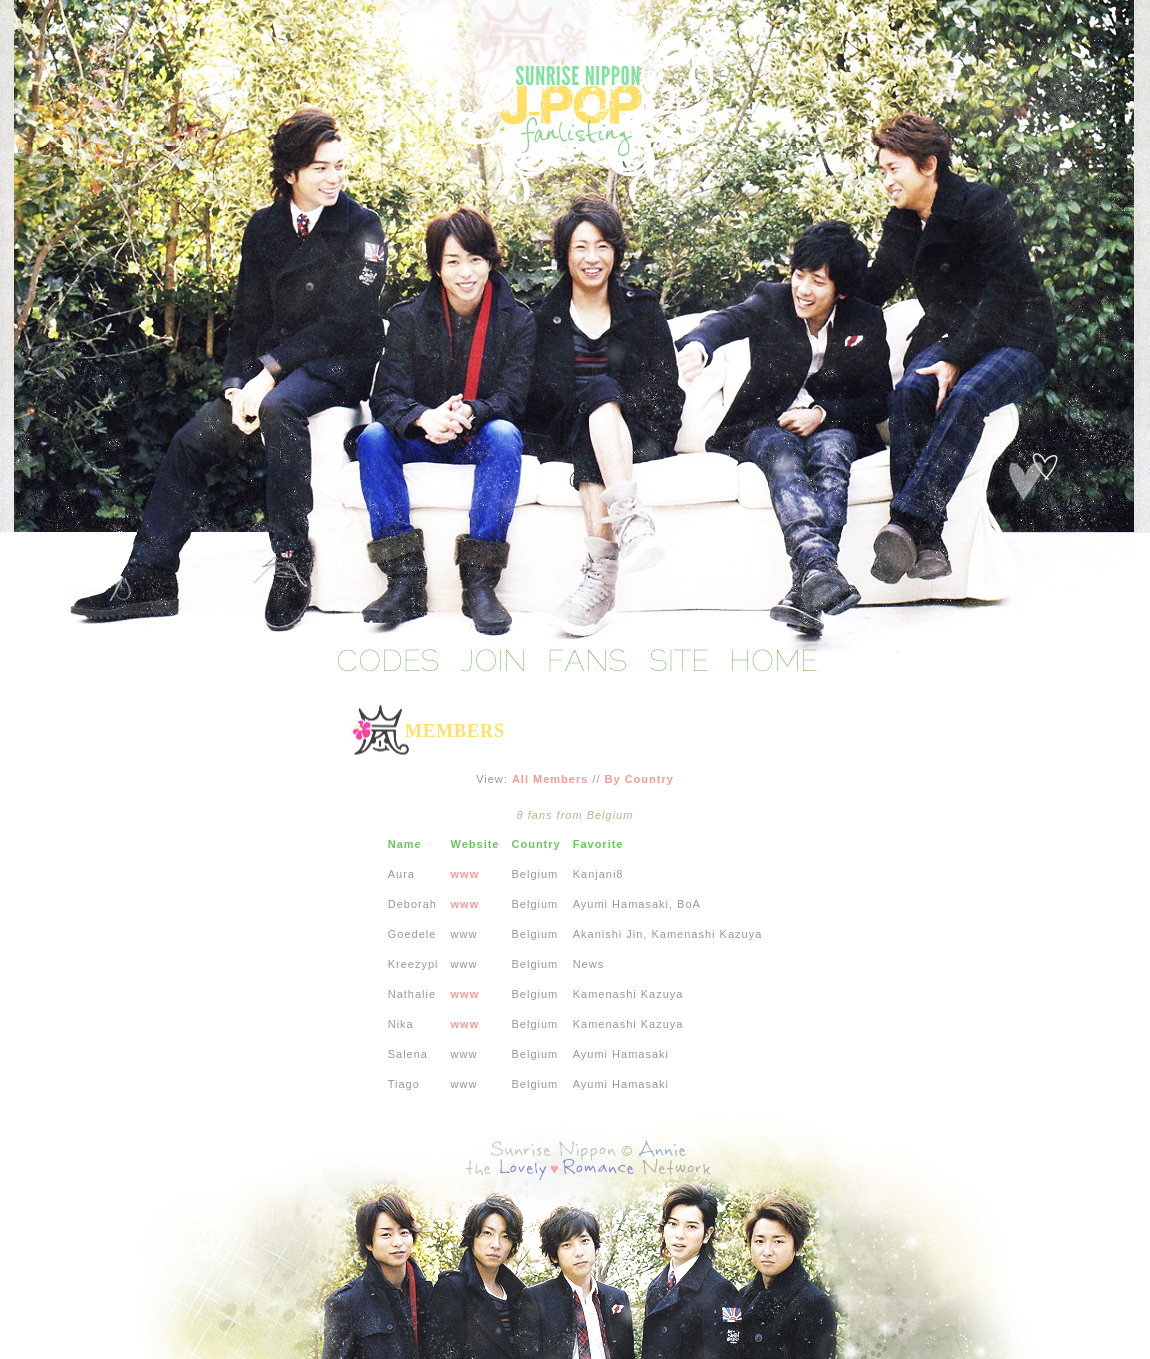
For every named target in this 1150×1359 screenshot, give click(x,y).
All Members (550, 779)
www (465, 874)
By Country (639, 779)
